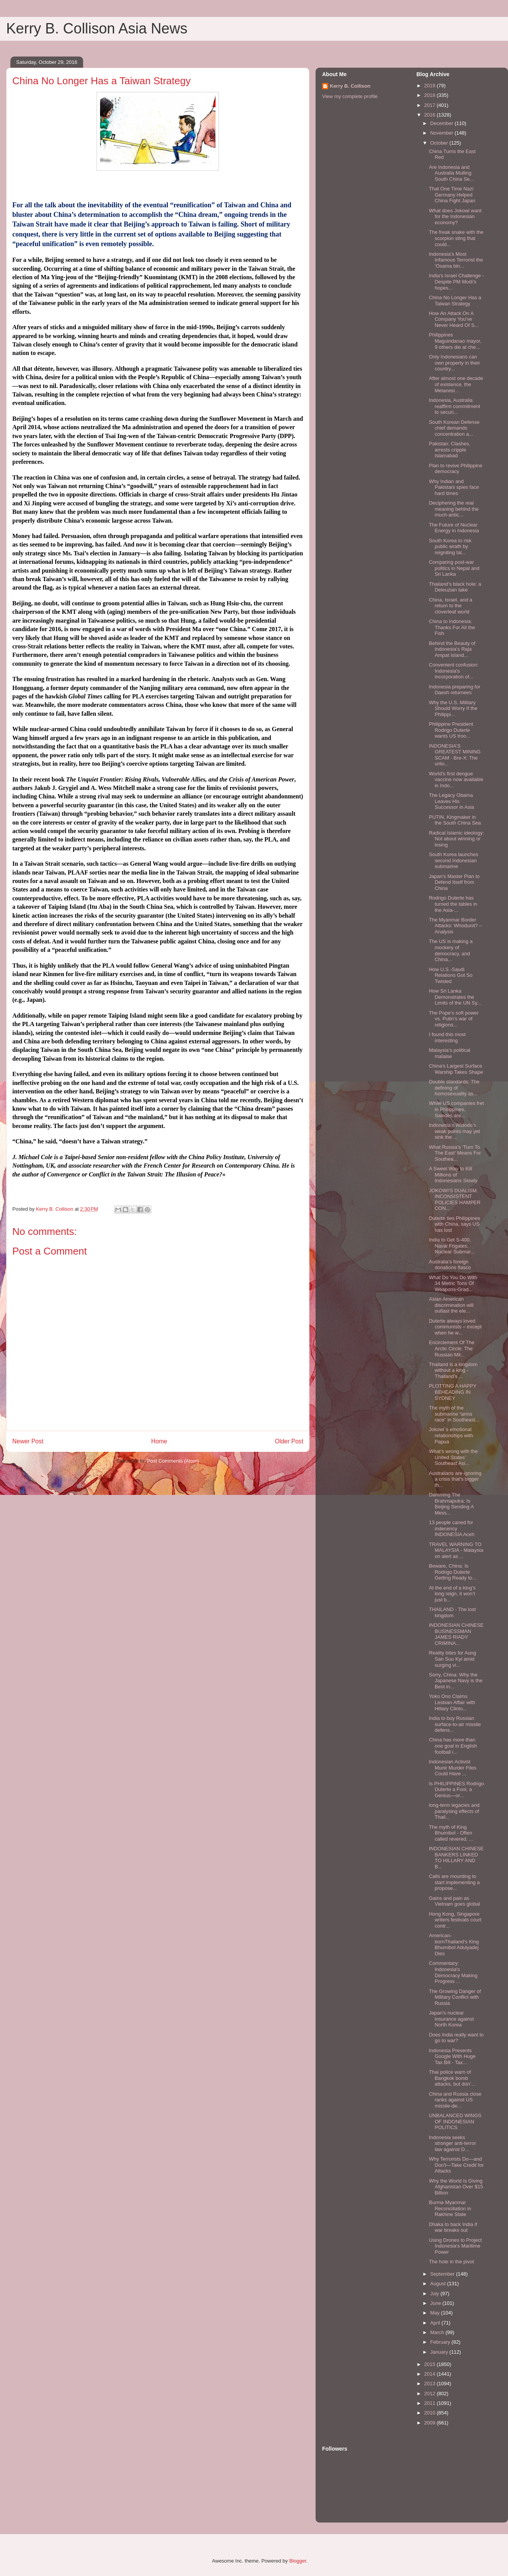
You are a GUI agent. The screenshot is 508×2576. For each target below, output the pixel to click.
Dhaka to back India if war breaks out (453, 2227)
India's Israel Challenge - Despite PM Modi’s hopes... (456, 281)
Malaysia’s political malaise (449, 1053)
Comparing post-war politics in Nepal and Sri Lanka (454, 568)
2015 (430, 2364)
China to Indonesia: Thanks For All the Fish (452, 627)
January (440, 2352)
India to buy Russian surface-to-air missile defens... (455, 1724)
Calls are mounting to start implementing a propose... (454, 1882)
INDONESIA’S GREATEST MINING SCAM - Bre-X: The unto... (454, 755)
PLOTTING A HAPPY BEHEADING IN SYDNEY (452, 1392)
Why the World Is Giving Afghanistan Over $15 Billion (456, 2187)
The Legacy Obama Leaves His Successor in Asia (451, 801)
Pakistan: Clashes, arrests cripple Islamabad (449, 449)
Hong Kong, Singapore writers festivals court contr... (455, 1920)
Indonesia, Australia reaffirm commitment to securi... (454, 406)
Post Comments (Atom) (173, 1461)
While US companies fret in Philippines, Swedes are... (456, 1109)
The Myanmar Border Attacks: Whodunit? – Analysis (455, 926)
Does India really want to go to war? (456, 2038)
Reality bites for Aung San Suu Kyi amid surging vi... (452, 1659)
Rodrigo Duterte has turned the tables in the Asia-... (453, 904)
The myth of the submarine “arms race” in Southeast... (454, 1414)
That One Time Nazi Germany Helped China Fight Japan (452, 194)
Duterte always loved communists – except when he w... (455, 1327)
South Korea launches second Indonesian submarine (453, 860)
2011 (430, 2403)
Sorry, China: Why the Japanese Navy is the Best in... (455, 1681)
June (436, 2303)
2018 (430, 95)
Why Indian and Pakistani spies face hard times (454, 487)
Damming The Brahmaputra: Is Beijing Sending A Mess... (451, 1504)
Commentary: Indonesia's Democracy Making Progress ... (453, 1972)
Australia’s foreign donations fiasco (450, 1265)
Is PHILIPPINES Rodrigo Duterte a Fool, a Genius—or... (456, 1789)
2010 (430, 2413)
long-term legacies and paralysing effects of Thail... (454, 1811)
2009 (430, 2423)
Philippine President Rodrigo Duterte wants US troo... (451, 730)
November (442, 133)
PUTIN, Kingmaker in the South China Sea (455, 820)
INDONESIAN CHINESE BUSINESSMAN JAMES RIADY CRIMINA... (456, 1634)
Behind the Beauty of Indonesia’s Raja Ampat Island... (452, 649)
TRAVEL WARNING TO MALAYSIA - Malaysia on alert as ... (456, 1550)
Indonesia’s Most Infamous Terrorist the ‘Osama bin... (456, 260)
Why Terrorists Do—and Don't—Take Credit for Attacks (456, 2165)
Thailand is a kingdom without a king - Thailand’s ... (453, 1370)
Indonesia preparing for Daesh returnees (454, 690)
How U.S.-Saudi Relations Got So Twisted (450, 975)
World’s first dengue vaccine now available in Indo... (456, 779)
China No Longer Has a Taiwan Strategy (455, 301)
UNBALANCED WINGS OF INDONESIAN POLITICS (455, 2121)
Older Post (289, 1441)
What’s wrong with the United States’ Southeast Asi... (453, 1457)
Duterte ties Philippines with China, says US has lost (454, 1224)
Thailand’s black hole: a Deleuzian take (455, 587)
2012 (430, 2393)
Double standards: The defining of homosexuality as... (454, 1087)
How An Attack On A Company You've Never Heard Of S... (453, 319)
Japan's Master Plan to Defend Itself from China (454, 882)
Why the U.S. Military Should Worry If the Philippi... (453, 708)
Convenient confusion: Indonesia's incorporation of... (453, 671)
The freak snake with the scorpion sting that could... (456, 238)
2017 (430, 105)
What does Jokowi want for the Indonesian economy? (455, 216)
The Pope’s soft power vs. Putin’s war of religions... (453, 1019)
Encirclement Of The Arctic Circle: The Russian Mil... (451, 1348)
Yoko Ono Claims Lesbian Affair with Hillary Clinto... (452, 1702)
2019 (430, 85)
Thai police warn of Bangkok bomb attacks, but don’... (452, 2078)
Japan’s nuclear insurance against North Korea (451, 2019)
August (438, 2283)
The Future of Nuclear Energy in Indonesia (454, 528)
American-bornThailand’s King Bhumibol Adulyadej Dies (454, 1944)
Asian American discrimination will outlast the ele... (451, 1305)
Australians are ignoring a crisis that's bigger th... (455, 1479)
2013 (430, 2383)
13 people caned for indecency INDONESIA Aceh (451, 1528)
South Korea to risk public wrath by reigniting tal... (450, 546)
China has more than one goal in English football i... (453, 1746)
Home (159, 1441)
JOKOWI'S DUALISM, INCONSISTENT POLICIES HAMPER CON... (454, 1199)
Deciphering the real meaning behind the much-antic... (453, 509)
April (436, 2323)
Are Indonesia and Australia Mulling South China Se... (451, 173)
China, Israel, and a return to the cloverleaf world (450, 606)
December (442, 123)
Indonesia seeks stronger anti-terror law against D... (452, 2143)
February (441, 2342)
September (443, 2274)
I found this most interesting (447, 1037)
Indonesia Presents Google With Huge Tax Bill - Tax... (452, 2056)
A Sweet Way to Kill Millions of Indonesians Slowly (453, 1174)
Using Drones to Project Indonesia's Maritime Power (455, 2246)
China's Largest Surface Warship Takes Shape (456, 1069)
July (435, 2293)
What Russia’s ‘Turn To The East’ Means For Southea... (455, 1153)
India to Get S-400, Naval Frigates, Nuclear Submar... (452, 1246)
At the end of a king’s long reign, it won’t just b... (452, 1594)
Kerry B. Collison (350, 86)
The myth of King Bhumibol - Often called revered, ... (451, 1833)
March (438, 2332)
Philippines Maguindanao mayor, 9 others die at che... (455, 341)
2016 (430, 115)
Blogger (297, 2561)
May (435, 2313)
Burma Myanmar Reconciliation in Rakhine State (450, 2208)
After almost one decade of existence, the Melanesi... (456, 384)
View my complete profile (350, 96)
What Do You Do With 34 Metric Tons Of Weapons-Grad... (453, 1283)
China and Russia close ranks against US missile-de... (455, 2100)
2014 (430, 2374)
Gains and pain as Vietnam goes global (454, 1901)
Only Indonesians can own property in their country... (454, 363)
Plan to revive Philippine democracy (455, 469)
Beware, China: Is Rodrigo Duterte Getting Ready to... (452, 1572)
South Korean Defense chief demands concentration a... (454, 428)
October (440, 143)
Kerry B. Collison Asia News (96, 28)
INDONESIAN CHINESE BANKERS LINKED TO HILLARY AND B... (456, 1858)
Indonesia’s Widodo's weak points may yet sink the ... (454, 1131)
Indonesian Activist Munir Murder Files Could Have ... (452, 1767)
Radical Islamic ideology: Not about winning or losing (456, 839)
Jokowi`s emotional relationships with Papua (451, 1435)
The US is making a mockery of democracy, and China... (450, 950)
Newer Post (27, 1441)
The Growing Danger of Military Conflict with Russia (455, 1997)
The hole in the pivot (451, 2261)
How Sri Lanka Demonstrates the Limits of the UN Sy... (455, 997)
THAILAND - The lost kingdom (452, 1612)
